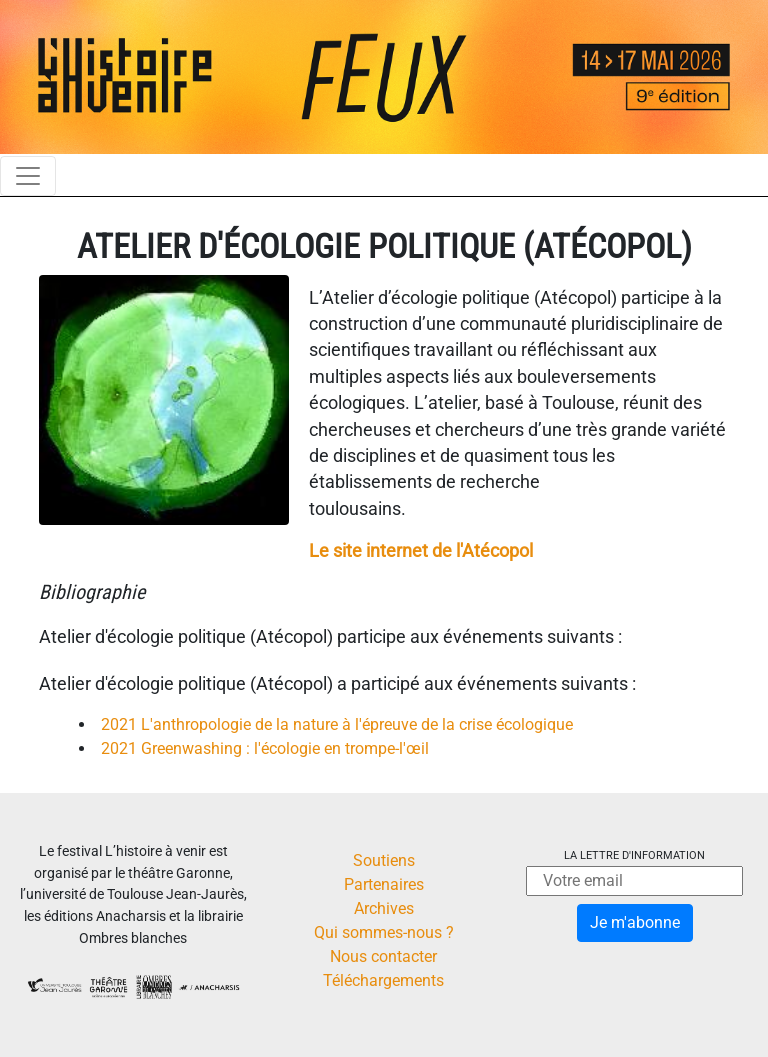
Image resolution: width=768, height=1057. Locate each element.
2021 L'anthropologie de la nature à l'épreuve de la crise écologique (337, 724)
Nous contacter (383, 956)
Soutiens (384, 860)
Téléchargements (383, 980)
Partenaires (384, 884)
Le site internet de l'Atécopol (421, 551)
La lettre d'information (634, 855)
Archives (384, 908)
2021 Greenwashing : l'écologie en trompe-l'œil (265, 748)
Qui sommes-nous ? (384, 932)
